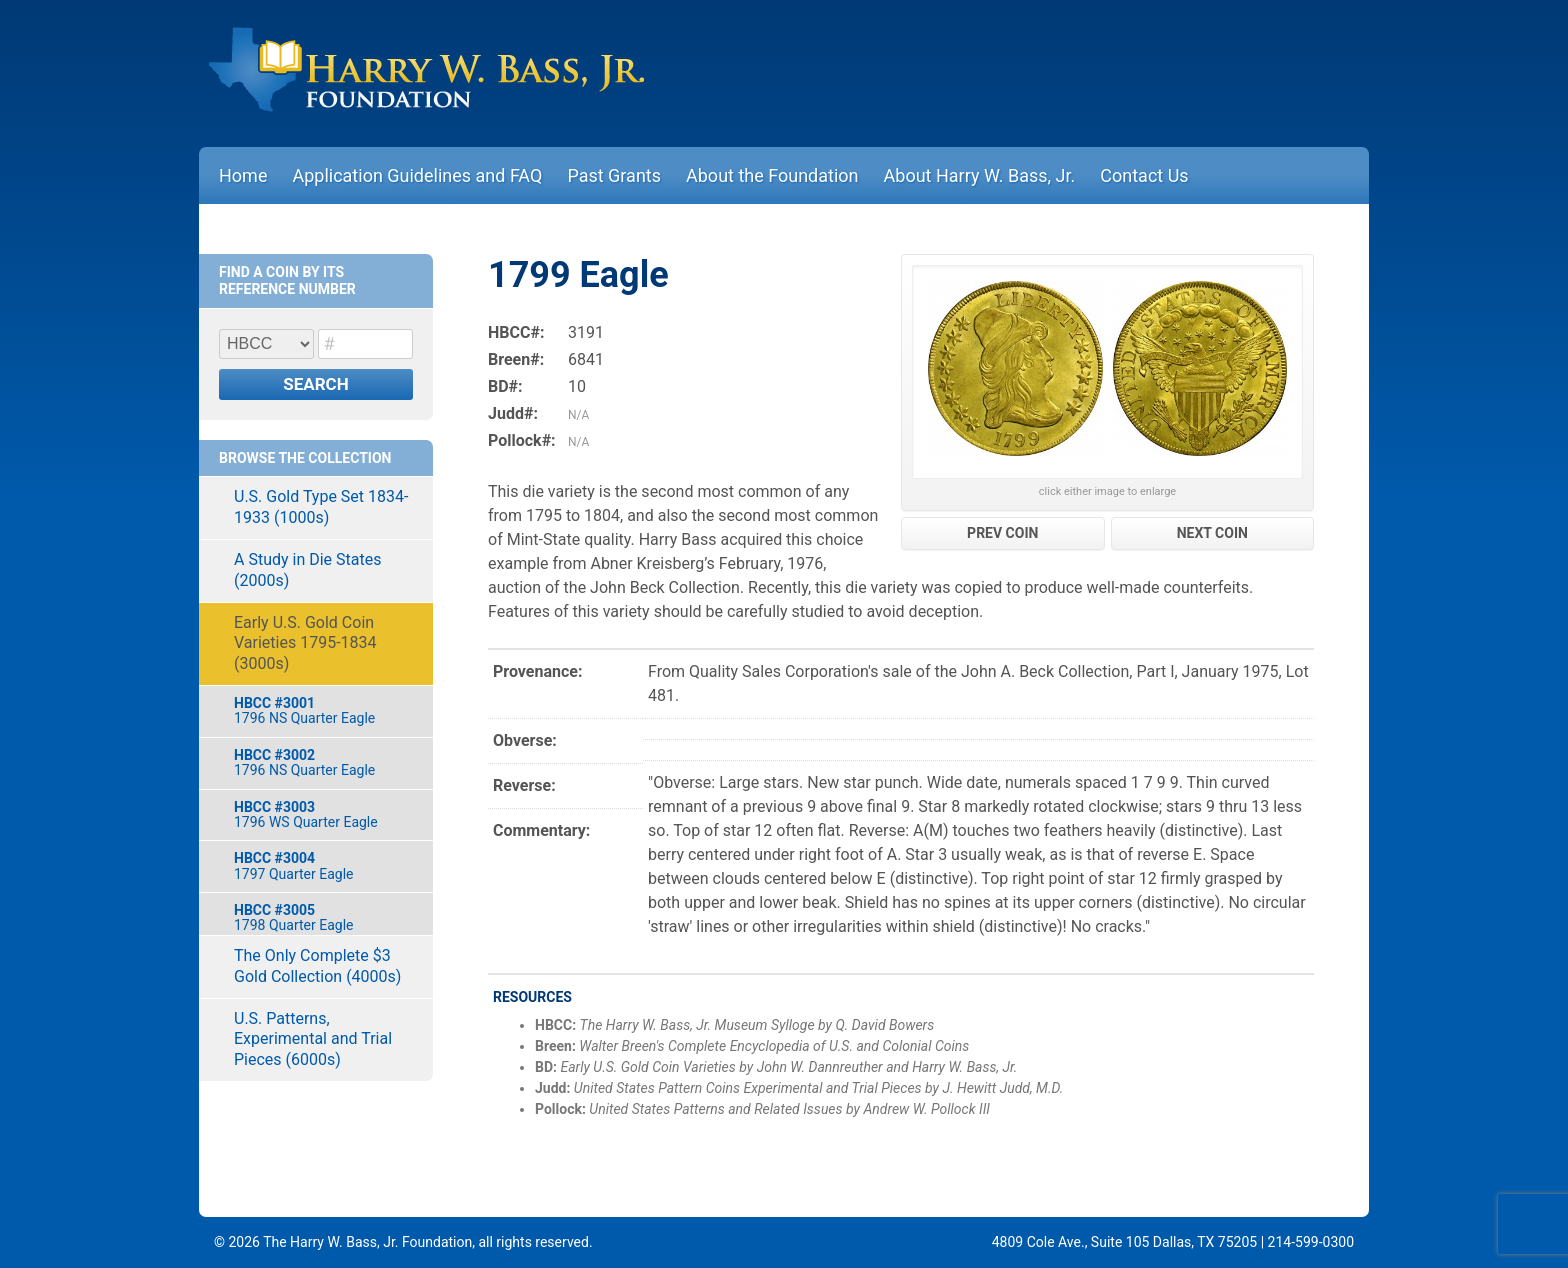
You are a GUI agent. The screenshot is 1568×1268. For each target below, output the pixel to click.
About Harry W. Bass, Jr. (980, 175)
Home (243, 175)
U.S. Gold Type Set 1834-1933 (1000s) (321, 507)
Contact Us (1144, 175)
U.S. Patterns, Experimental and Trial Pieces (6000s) (313, 1039)
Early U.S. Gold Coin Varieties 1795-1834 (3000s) (305, 643)
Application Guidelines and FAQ (417, 175)
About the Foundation (772, 175)
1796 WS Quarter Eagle (323, 814)
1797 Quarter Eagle (323, 865)
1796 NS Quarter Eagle (323, 710)
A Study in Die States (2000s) (307, 570)
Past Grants (614, 175)
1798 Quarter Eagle (323, 917)
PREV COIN (1002, 533)
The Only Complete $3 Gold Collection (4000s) (317, 966)
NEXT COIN (1212, 533)
